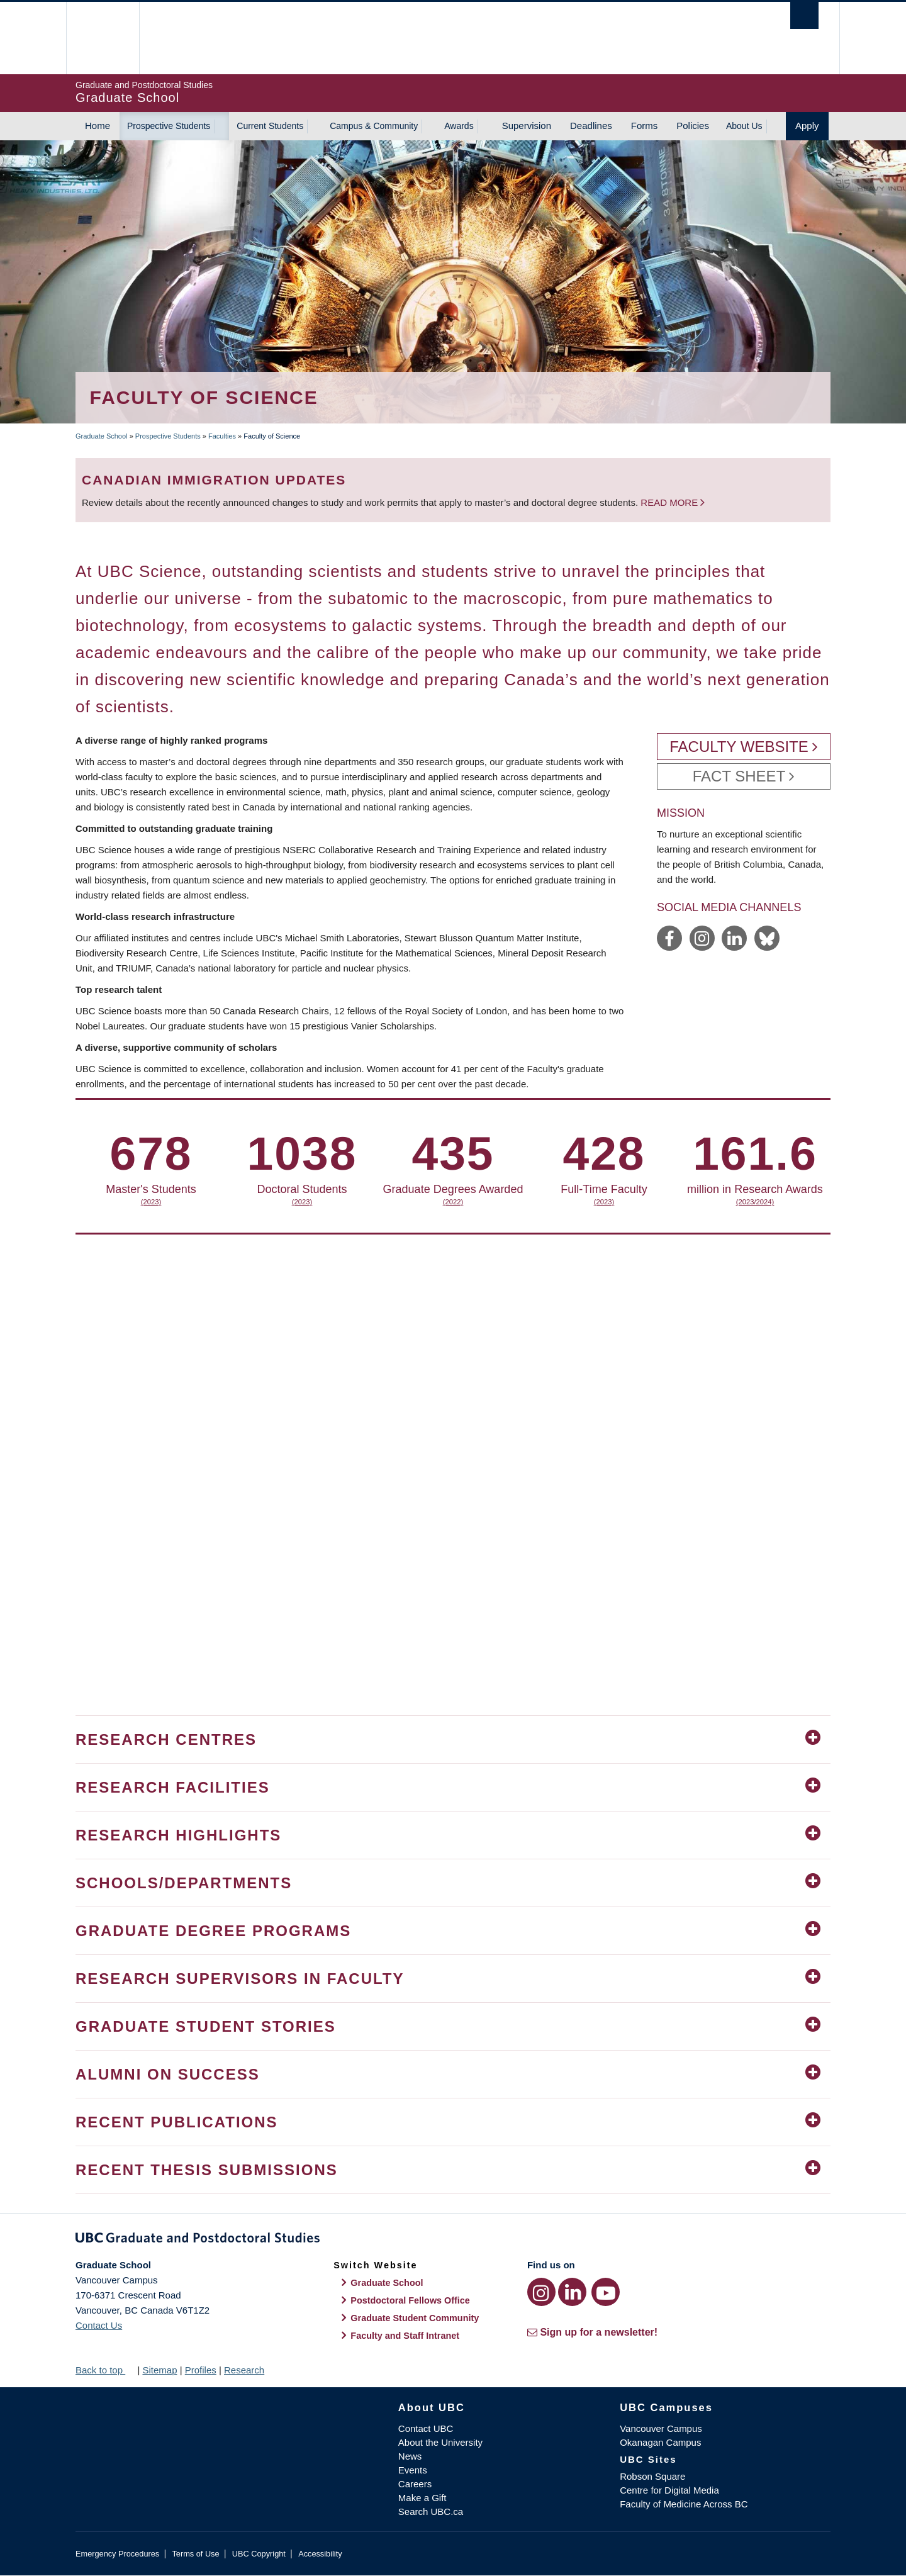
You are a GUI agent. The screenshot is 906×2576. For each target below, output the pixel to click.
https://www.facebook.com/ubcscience (669, 938)
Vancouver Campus (661, 2428)
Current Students (270, 126)
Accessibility (320, 2553)
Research (244, 2370)
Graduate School (102, 436)
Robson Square (652, 2476)
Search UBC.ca (430, 2511)
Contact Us (99, 2325)
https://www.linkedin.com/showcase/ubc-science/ (734, 938)
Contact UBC (426, 2428)
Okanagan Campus (660, 2442)
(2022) (705, 1202)
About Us (744, 126)
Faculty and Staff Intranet (404, 2336)
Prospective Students (168, 126)
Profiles (200, 2370)
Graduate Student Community (414, 2318)
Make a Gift (422, 2497)
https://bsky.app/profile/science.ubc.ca (767, 938)
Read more (670, 502)
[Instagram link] (541, 2292)
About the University (440, 2442)
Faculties (222, 436)
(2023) (201, 1202)
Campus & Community (374, 126)
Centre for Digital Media (669, 2490)
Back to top (105, 2370)
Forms (644, 125)
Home (97, 125)
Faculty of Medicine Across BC (683, 2504)
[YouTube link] (605, 2292)
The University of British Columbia (102, 38)
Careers (415, 2483)
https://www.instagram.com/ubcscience (702, 938)
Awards (458, 126)
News (410, 2456)
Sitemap (159, 2370)
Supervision (526, 125)
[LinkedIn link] (572, 2292)
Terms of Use (195, 2553)
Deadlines (591, 125)
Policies (692, 125)
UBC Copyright (259, 2553)
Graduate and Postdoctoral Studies (453, 2240)
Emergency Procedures (117, 2553)
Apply (807, 125)
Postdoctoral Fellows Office (410, 2300)
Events (412, 2470)
